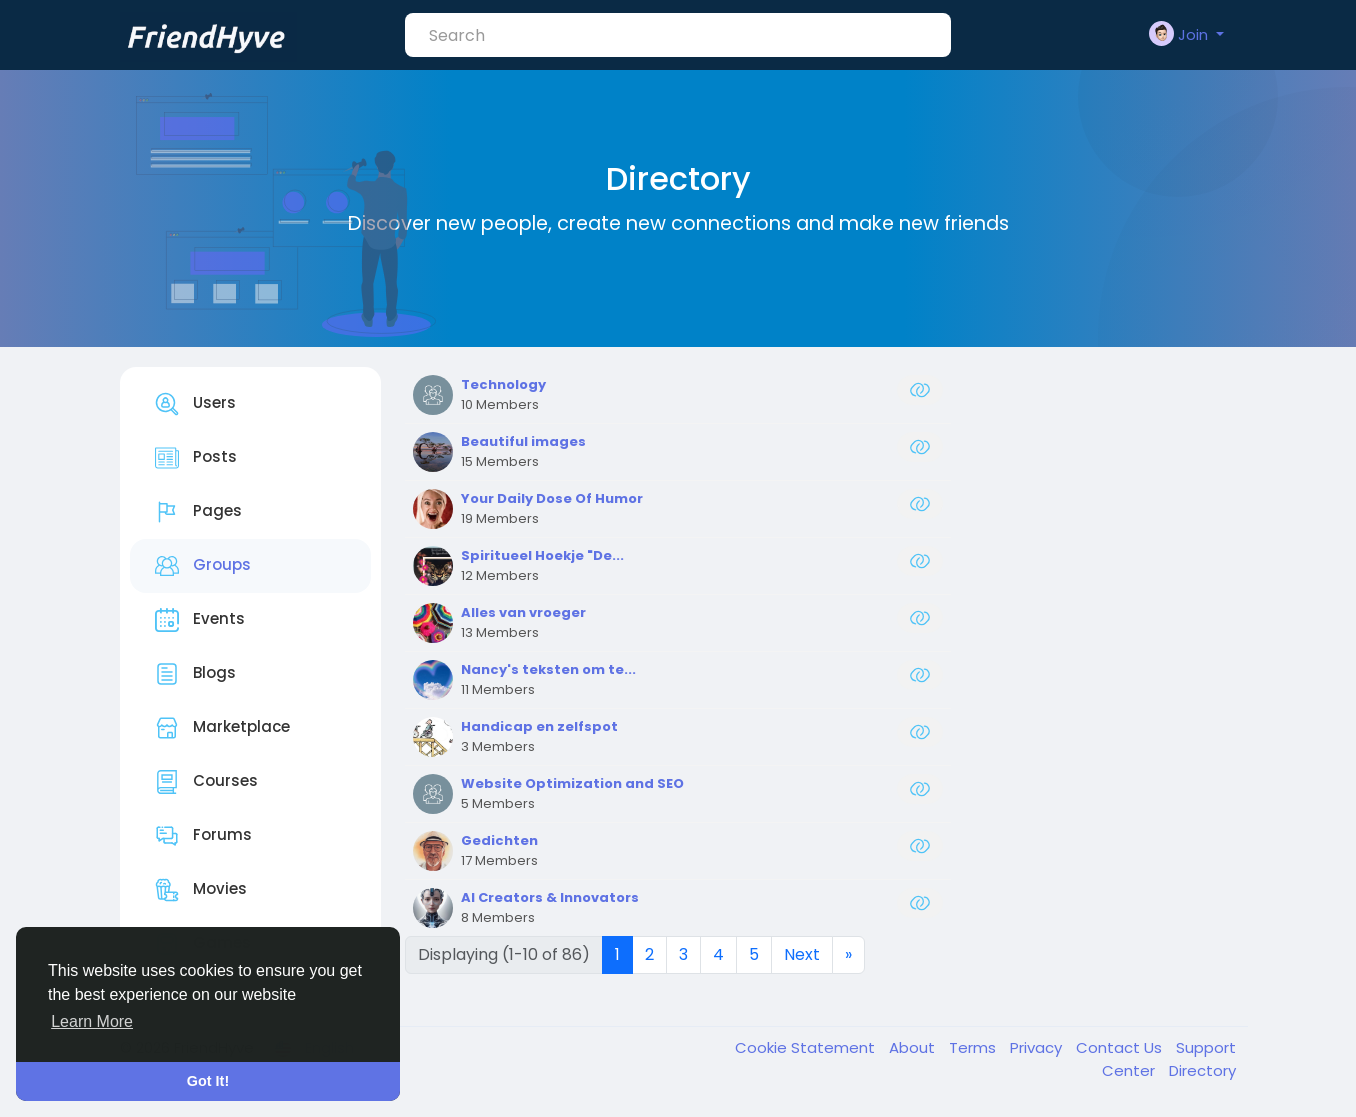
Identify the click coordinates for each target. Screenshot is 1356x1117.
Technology (503, 384)
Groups (203, 566)
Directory (1202, 1070)
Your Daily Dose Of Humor (552, 498)
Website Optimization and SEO (572, 783)
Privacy (1038, 1047)
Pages (198, 512)
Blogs (195, 674)
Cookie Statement (807, 1047)
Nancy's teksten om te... (548, 669)
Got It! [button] (208, 1081)
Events (200, 620)
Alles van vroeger (523, 612)
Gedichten (499, 840)
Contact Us (1121, 1047)
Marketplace (222, 728)
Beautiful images (523, 441)
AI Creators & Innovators (550, 897)
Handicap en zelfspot (539, 726)
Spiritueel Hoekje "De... (542, 555)
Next (802, 954)
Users (195, 404)
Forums (203, 836)
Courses (206, 782)
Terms (974, 1047)
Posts (196, 458)
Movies (201, 890)
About (914, 1047)
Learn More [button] (92, 1021)
